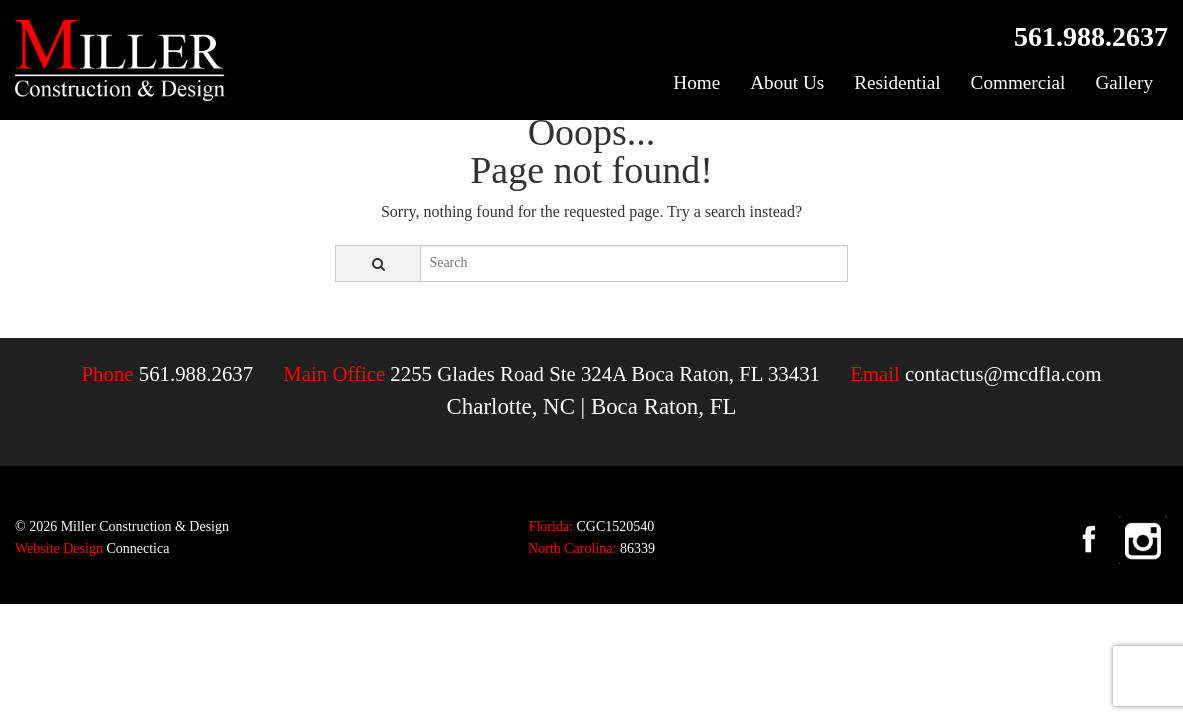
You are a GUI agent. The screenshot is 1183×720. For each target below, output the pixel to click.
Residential (897, 82)
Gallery (1124, 82)
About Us (787, 82)
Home (696, 82)
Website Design (59, 548)
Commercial (1018, 82)
